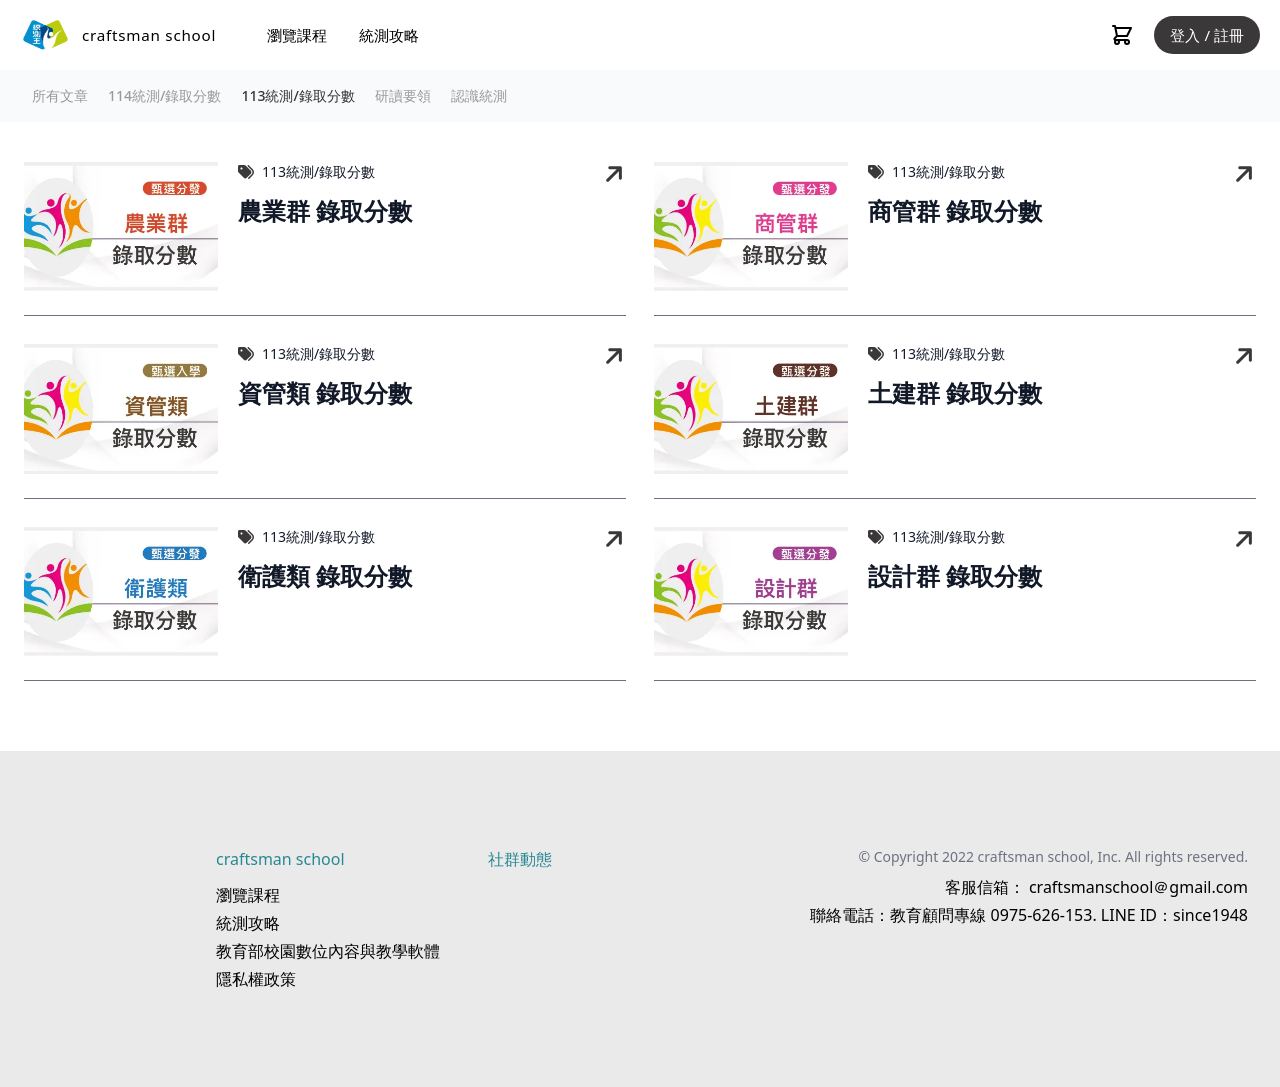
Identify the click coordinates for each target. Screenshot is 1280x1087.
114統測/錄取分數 (164, 95)
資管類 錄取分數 (325, 394)
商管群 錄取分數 (955, 212)
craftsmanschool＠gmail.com (1136, 887)
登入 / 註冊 (1207, 35)
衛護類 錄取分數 (325, 577)
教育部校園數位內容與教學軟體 (328, 951)
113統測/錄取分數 (297, 95)
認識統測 (479, 95)
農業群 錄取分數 (325, 212)
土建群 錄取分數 (955, 394)
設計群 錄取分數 (955, 577)
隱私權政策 (256, 979)
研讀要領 (403, 95)
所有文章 (60, 95)
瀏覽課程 (297, 35)
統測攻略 (389, 35)
